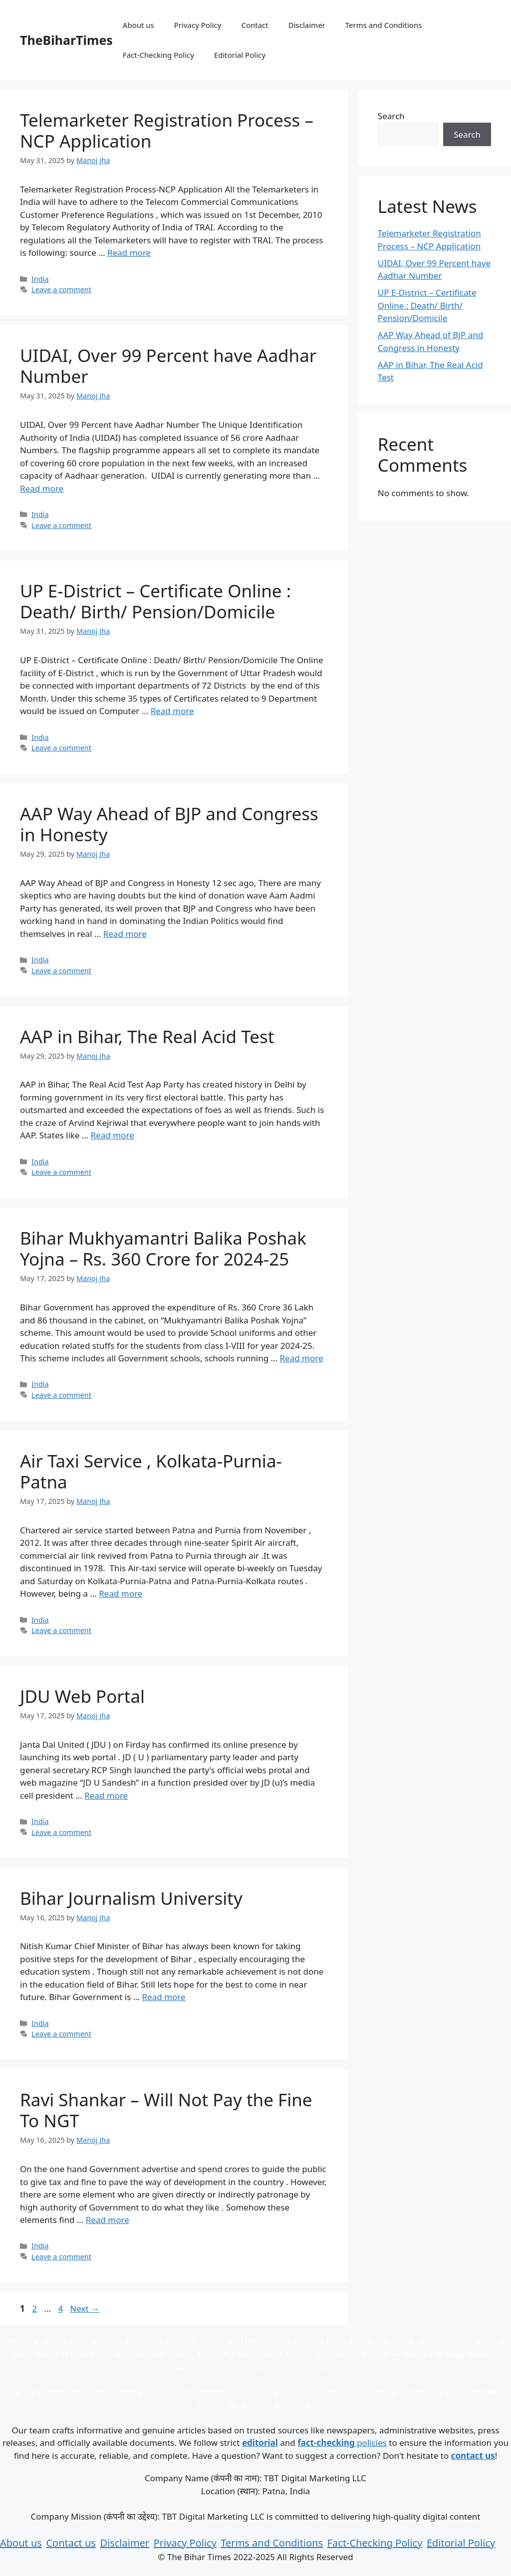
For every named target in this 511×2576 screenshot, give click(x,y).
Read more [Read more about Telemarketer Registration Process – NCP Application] (129, 252)
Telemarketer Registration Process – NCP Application (166, 130)
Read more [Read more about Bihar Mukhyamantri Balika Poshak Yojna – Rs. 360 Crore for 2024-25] (301, 1358)
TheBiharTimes (66, 39)
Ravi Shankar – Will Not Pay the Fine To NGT (166, 2110)
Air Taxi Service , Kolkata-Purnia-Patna (151, 1471)
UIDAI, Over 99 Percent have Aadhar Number (168, 366)
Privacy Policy (198, 25)
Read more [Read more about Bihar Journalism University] (164, 1997)
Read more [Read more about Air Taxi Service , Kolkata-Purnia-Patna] (120, 1593)
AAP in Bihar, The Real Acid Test (147, 1036)
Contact (254, 25)
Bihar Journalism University (131, 1898)
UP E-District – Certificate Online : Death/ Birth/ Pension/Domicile (155, 601)
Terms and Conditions (383, 25)
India (40, 279)
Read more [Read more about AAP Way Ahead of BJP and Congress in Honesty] (125, 933)
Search (391, 116)
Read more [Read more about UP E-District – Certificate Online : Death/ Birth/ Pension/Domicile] (172, 711)
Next (84, 2308)
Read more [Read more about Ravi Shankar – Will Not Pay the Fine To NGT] (107, 2219)
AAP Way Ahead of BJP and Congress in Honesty (169, 824)
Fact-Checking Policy (158, 55)
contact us (473, 2455)
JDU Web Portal (82, 1696)
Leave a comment (61, 289)
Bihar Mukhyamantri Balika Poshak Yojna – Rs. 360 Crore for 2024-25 (163, 1248)
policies (342, 2442)
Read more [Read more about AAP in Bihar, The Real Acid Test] (112, 1135)
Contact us (71, 2543)
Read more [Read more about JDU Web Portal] (106, 1795)
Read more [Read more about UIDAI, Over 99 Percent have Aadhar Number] (41, 488)
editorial (260, 2442)
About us (138, 25)
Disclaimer (306, 25)
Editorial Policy (239, 55)
